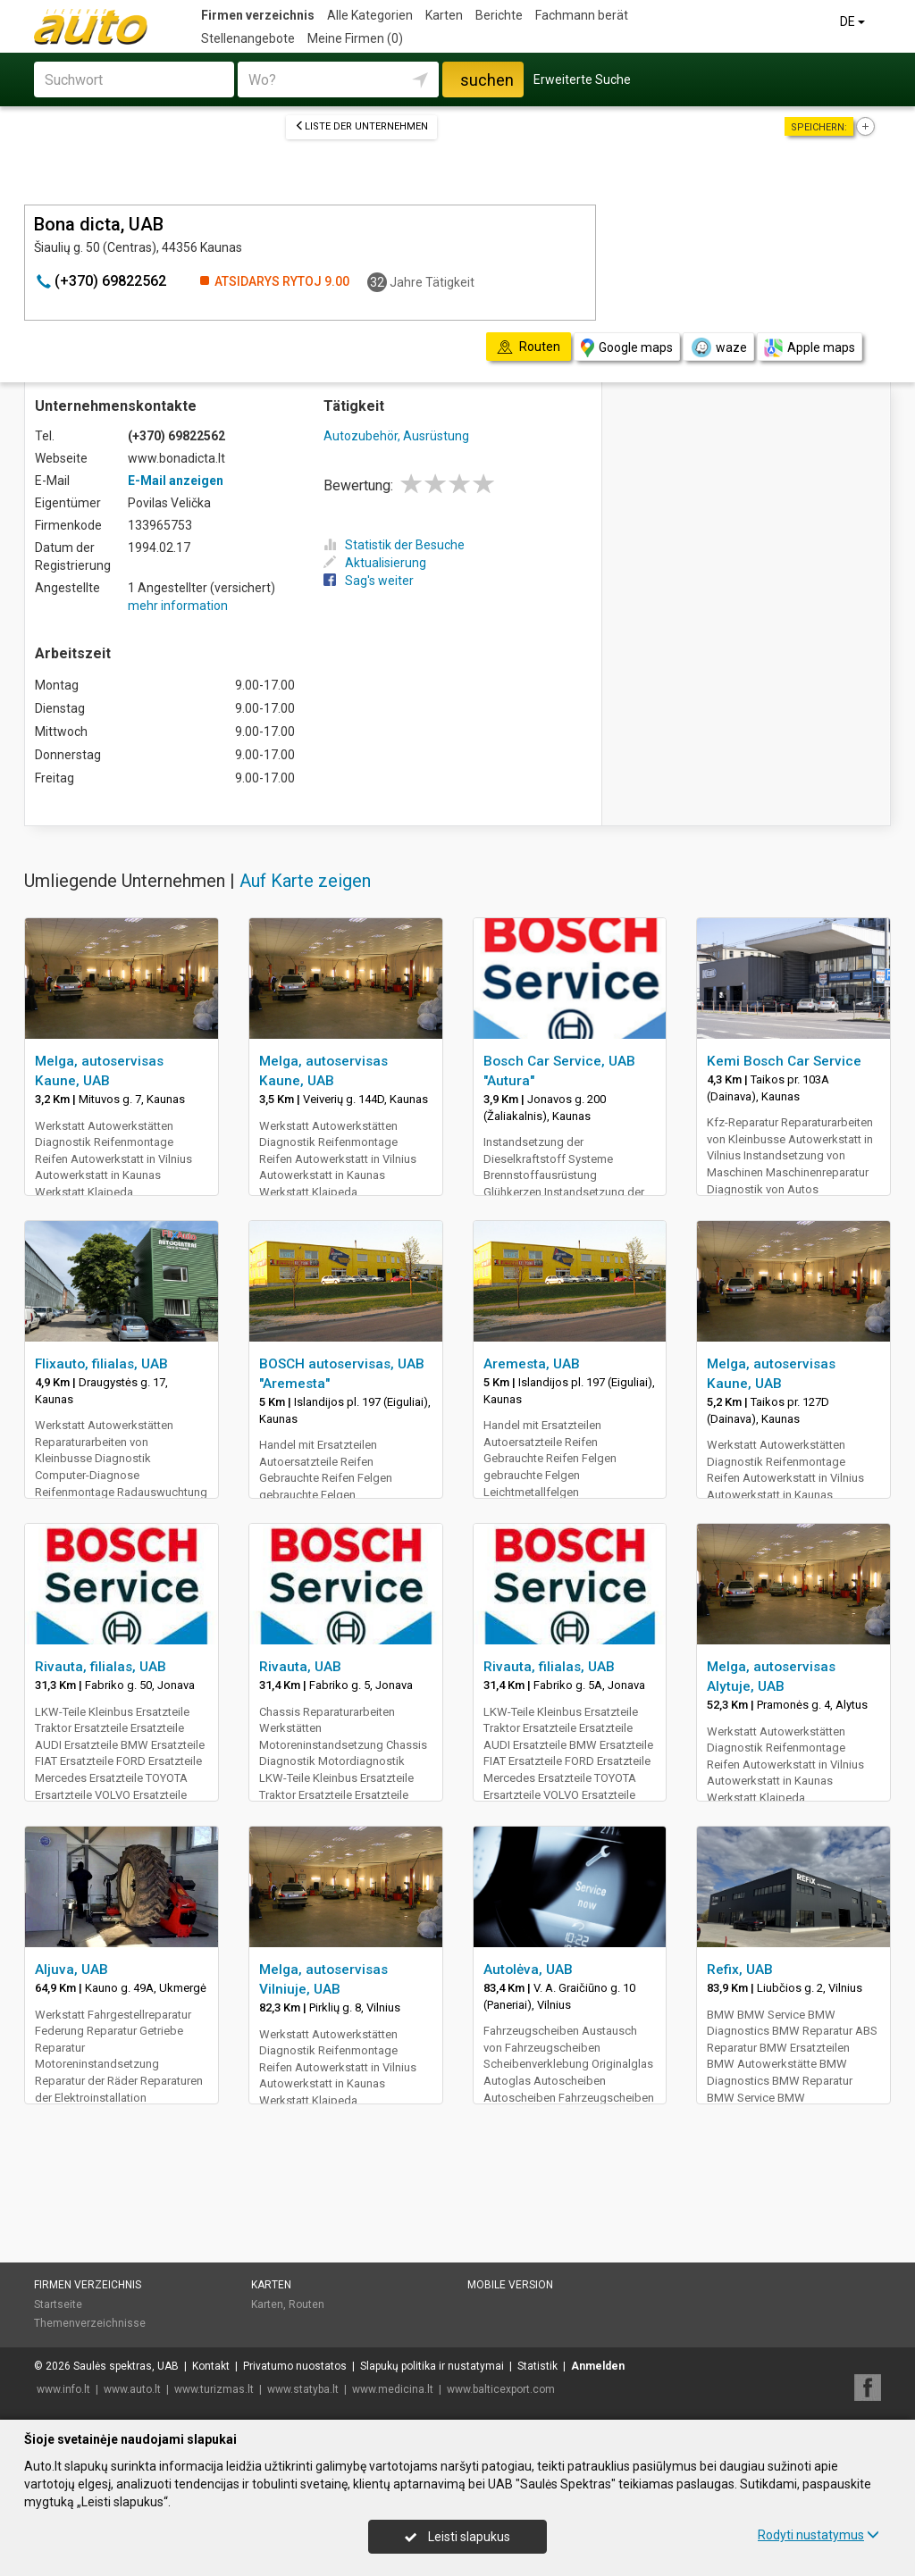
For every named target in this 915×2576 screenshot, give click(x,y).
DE (854, 21)
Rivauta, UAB (300, 1667)
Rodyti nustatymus (818, 2535)
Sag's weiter (368, 580)
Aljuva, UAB (71, 1969)
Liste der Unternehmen (361, 126)
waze (718, 347)
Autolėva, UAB (528, 1969)
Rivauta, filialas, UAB (100, 1667)
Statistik (537, 2366)
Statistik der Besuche (394, 545)
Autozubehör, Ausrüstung (396, 436)
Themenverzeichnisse (90, 2323)
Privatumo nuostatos (295, 2366)
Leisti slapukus (457, 2537)
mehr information (178, 605)
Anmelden (598, 2366)
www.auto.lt (132, 2389)
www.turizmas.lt (214, 2389)
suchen (487, 80)
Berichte (499, 15)
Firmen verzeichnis (258, 15)
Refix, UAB (740, 1969)
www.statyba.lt (303, 2389)
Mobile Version (510, 2285)
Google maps (627, 348)
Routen (306, 2304)
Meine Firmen (355, 38)
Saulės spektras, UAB (126, 2366)
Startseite (58, 2304)
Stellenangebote (248, 38)
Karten (444, 15)
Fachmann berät (581, 15)
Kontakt (211, 2366)
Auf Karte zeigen (305, 880)
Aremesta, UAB (531, 1364)
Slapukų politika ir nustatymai (432, 2366)
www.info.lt (63, 2389)
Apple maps (809, 348)
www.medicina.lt (392, 2389)
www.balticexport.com (501, 2389)
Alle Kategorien (370, 15)
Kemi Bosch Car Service (784, 1061)
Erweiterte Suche (582, 79)
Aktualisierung (374, 563)
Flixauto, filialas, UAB (101, 1364)
